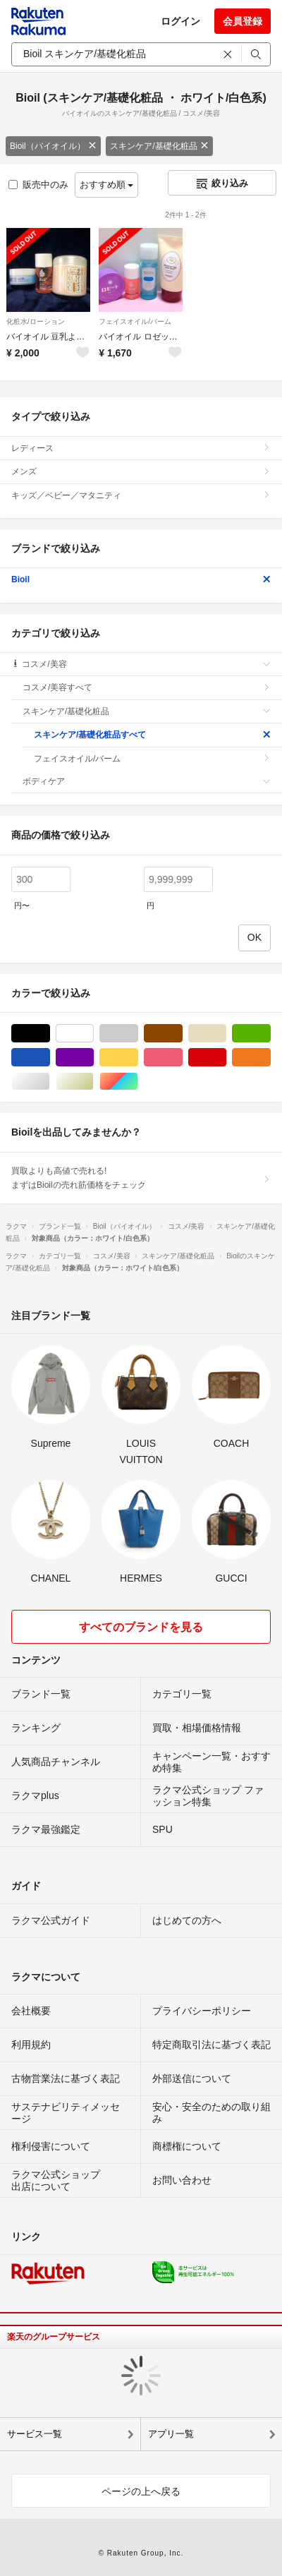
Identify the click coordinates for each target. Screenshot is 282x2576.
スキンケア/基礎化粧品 (159, 146)
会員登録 (242, 21)
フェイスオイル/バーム (135, 321)
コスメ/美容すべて (147, 687)
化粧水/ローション (35, 321)
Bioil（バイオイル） (53, 146)
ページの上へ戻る (141, 2491)
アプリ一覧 (171, 2433)
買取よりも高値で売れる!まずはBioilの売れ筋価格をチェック (141, 1178)
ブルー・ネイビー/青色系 (49, 1057)
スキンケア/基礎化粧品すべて (152, 735)
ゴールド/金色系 (93, 1081)
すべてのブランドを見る (141, 1627)
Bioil (141, 579)
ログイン (180, 21)
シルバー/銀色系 (49, 1081)
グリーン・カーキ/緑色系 (270, 1033)
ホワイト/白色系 (93, 1033)
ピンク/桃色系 (182, 1057)
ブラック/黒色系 (49, 1033)
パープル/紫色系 (93, 1057)
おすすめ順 (107, 184)
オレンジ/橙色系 (270, 1057)
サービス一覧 (34, 2433)
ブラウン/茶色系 (182, 1033)
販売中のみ (38, 184)
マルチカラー (137, 1081)
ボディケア (147, 781)
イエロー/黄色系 (137, 1057)
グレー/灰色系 (137, 1033)
